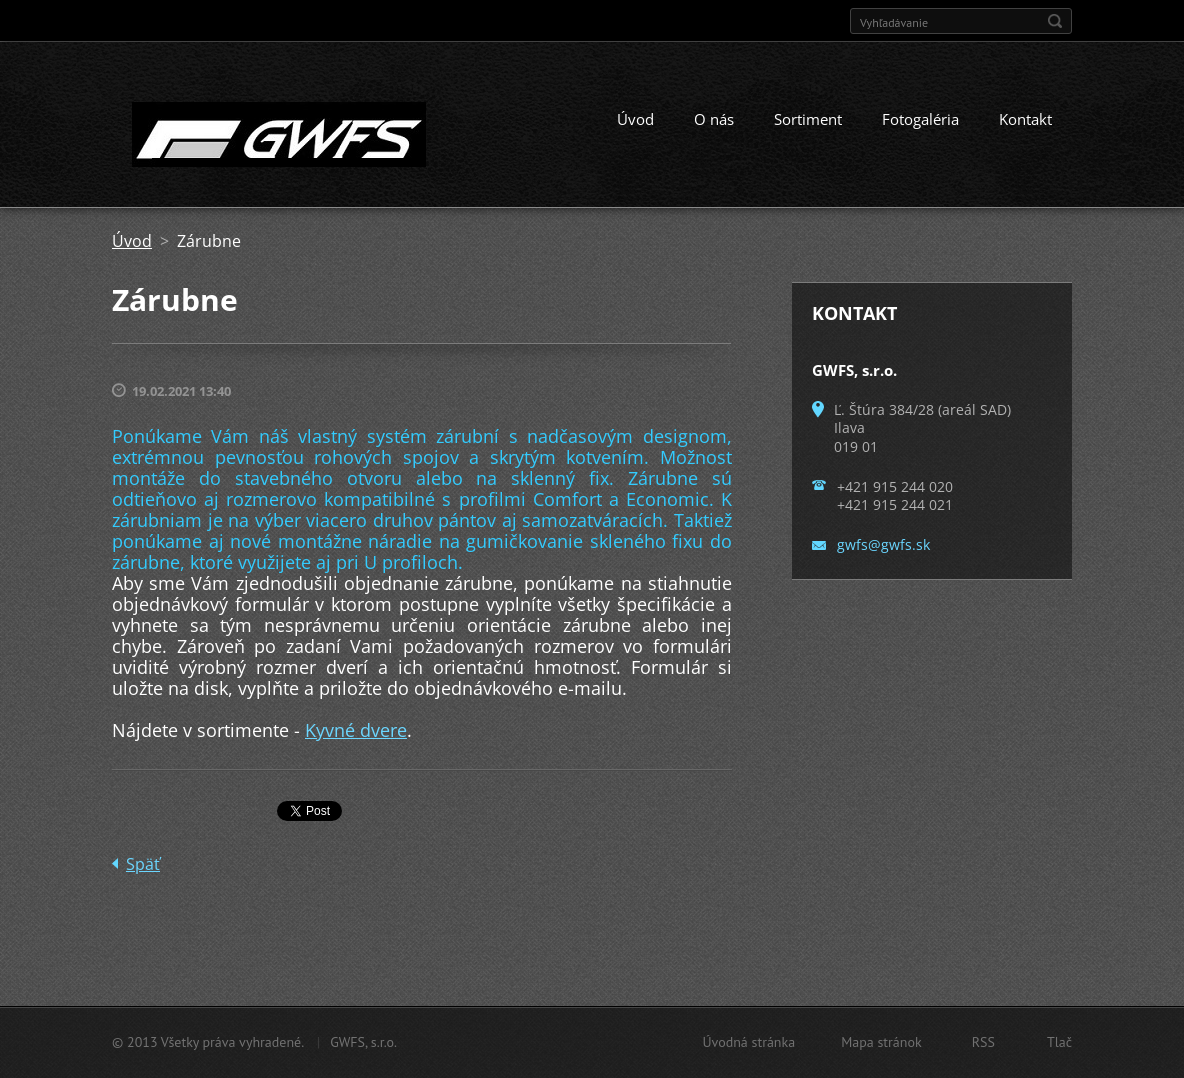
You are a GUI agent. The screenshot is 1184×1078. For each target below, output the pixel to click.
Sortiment (808, 119)
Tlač (1059, 1042)
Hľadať (1055, 21)
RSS (983, 1042)
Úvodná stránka (748, 1042)
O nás (714, 119)
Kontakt (1025, 119)
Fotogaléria (920, 119)
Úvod (635, 119)
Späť (143, 864)
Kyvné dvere (356, 730)
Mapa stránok (881, 1042)
